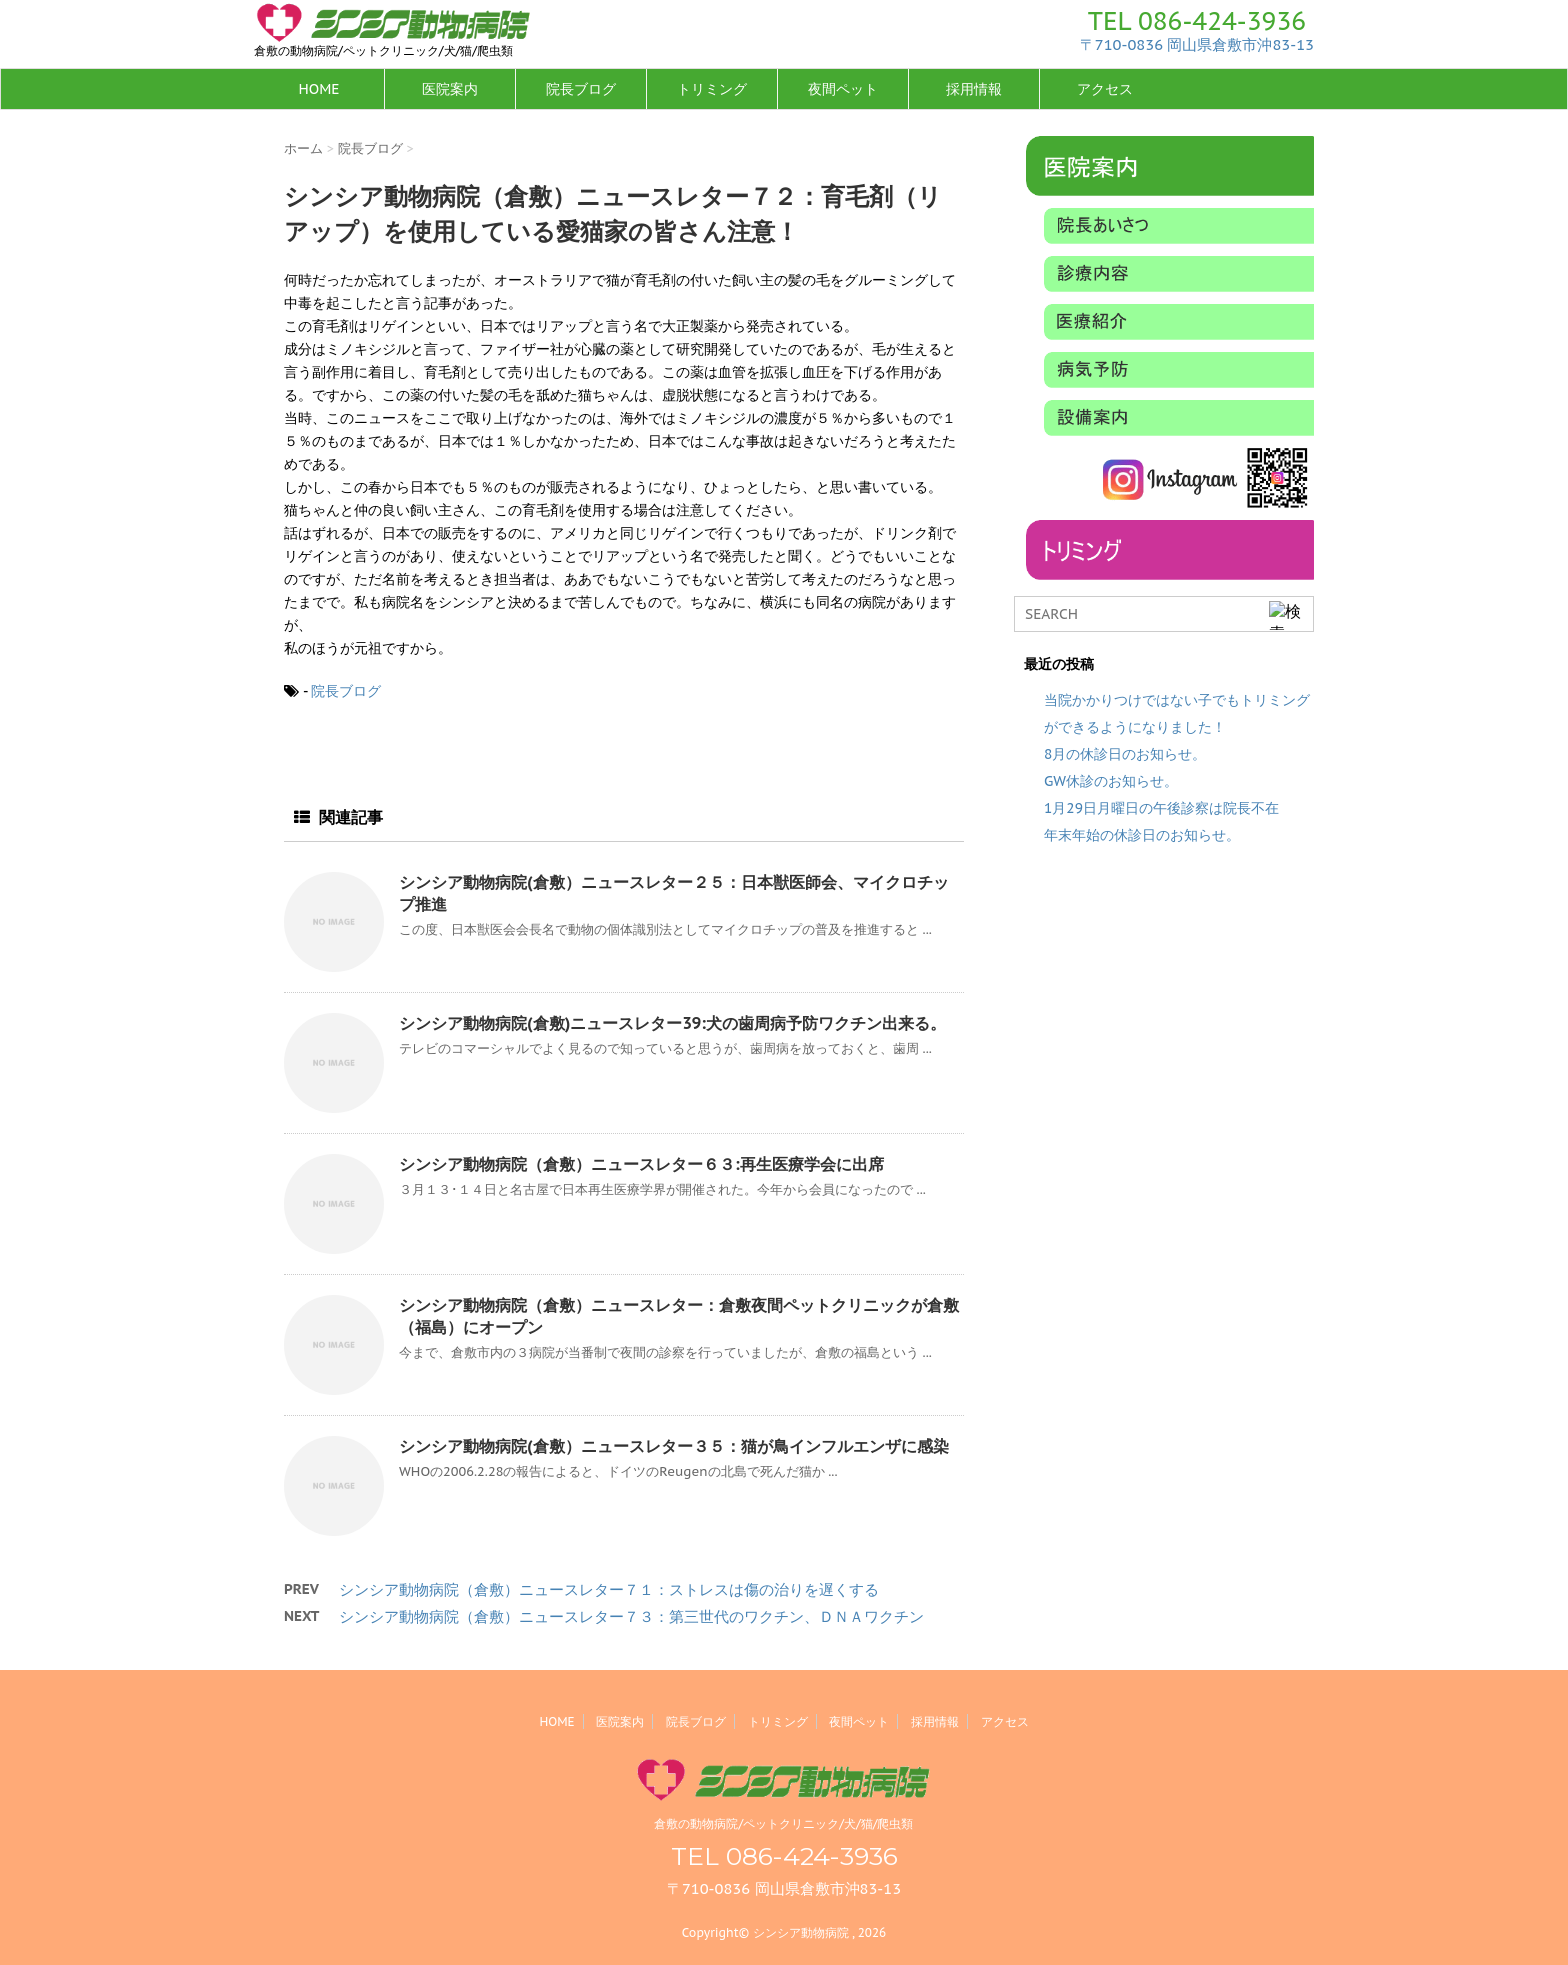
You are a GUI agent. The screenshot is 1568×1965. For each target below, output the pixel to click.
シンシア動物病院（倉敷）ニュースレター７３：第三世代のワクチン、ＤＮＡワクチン (631, 1616)
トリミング (712, 89)
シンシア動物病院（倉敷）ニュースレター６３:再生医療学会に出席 (641, 1164)
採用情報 (974, 89)
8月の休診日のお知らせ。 (1125, 754)
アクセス (1105, 89)
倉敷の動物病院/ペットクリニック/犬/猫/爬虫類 (783, 1823)
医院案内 (450, 89)
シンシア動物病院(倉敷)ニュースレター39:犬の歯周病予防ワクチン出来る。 (672, 1023)
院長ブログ (581, 89)
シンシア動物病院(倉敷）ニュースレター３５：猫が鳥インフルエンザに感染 (674, 1446)
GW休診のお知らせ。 (1111, 781)
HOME (318, 89)
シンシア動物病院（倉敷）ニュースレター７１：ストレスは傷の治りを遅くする (609, 1589)
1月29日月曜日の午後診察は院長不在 (1161, 808)
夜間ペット (843, 89)
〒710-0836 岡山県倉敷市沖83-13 (1197, 44)
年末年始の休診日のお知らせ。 (1142, 835)
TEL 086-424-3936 (1197, 21)
